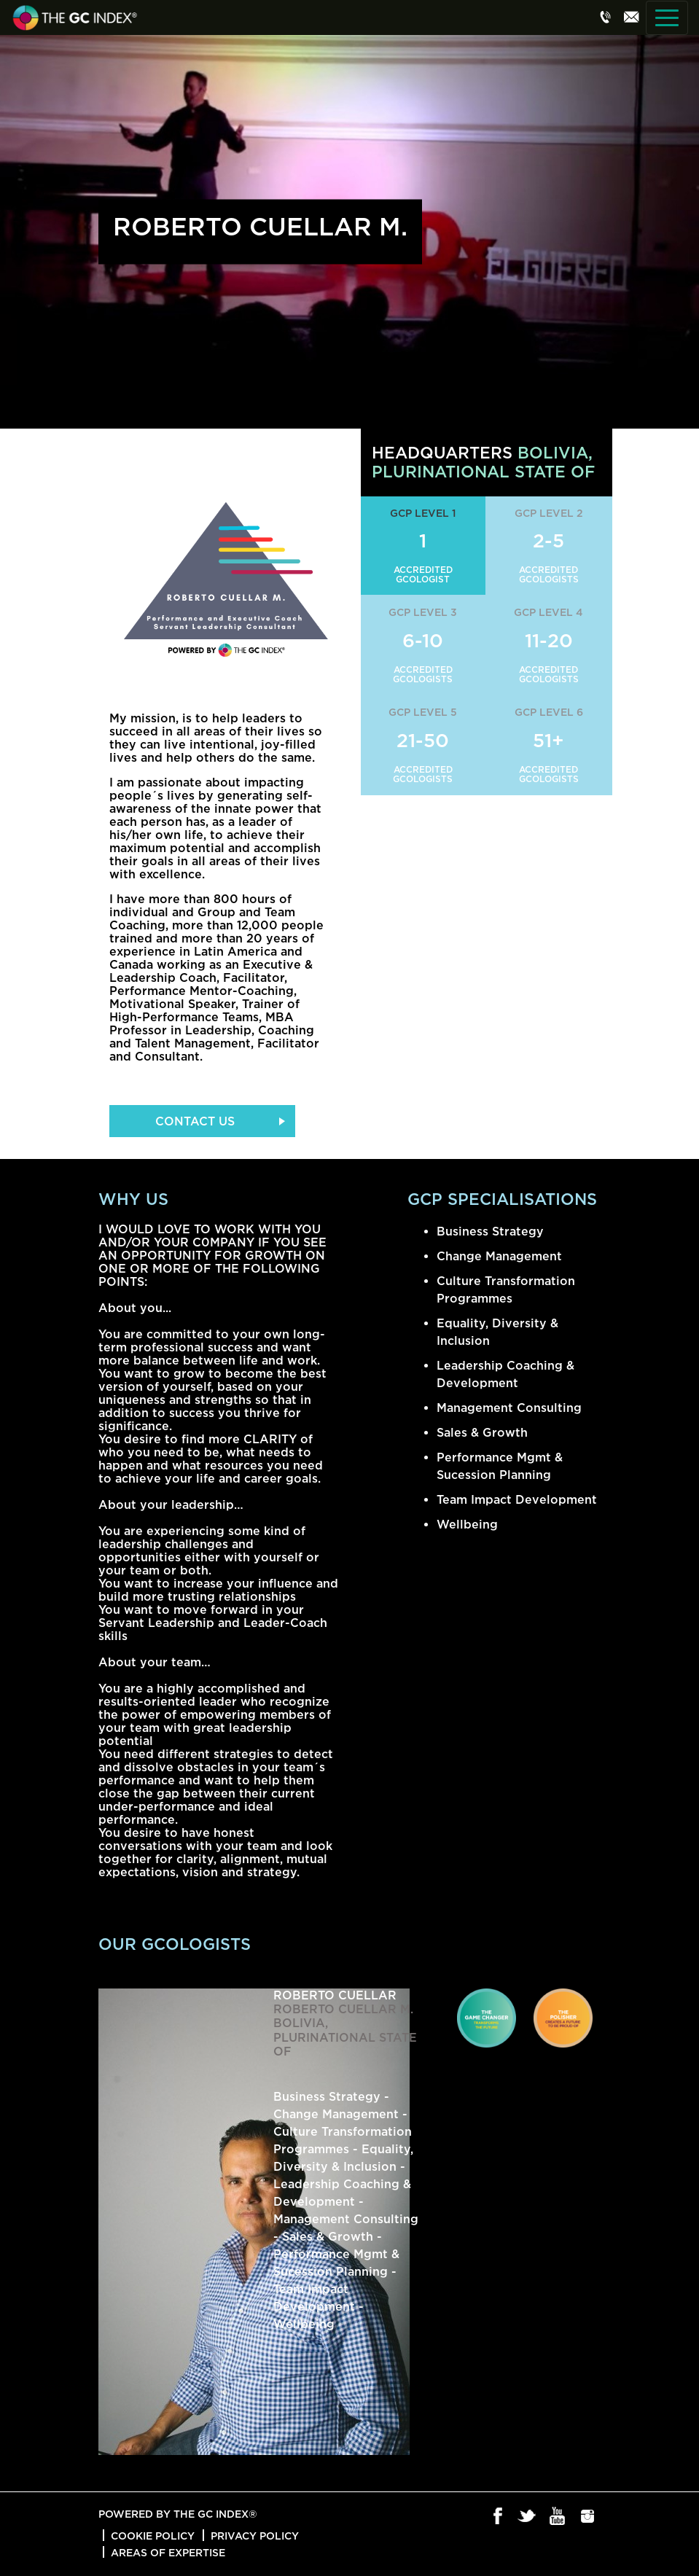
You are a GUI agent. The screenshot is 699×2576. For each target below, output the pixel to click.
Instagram (587, 2517)
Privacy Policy (255, 2535)
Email (631, 17)
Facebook (498, 2517)
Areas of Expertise (168, 2552)
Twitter (528, 2517)
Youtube (557, 2517)
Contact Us (195, 1121)
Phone (606, 17)
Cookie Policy (153, 2535)
